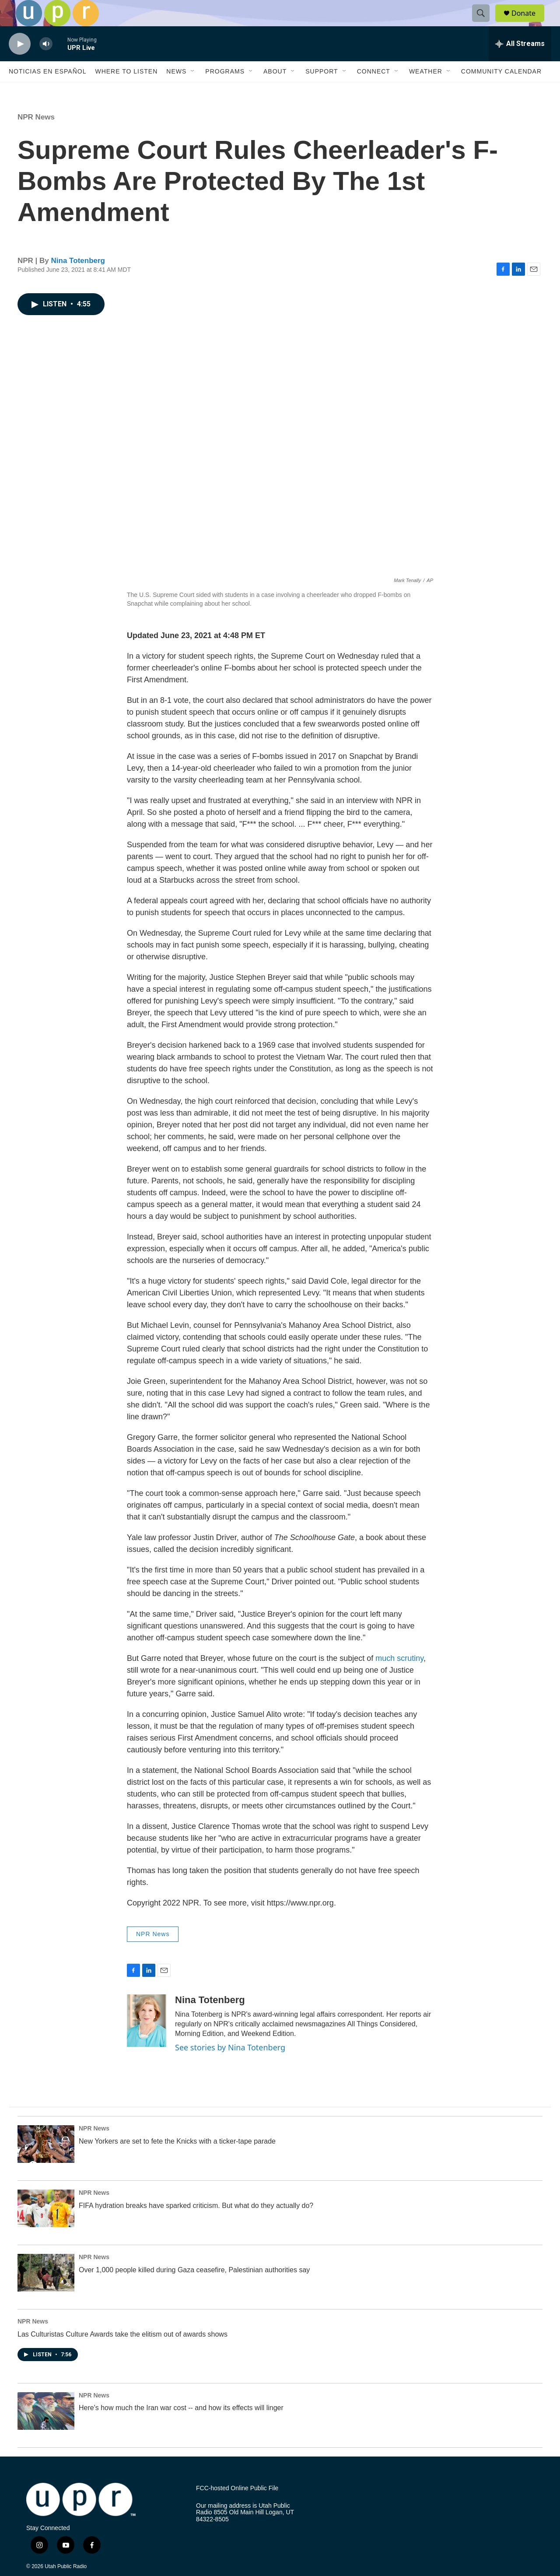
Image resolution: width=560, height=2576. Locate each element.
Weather (425, 91)
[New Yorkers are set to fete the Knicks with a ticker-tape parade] (46, 2164)
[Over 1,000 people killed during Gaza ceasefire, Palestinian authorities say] (46, 2292)
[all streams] (520, 63)
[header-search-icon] (485, 23)
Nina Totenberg (78, 280)
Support (321, 91)
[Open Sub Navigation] (192, 91)
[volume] (45, 64)
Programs (225, 91)
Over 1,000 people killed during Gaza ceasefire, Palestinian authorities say (194, 2289)
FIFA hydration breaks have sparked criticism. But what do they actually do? (196, 2225)
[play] (20, 64)
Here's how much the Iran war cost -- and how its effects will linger (181, 2427)
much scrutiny (399, 1678)
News (176, 91)
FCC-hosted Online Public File (237, 2508)
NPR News (36, 137)
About (275, 91)
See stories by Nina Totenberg (230, 2067)
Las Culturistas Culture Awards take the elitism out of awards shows (123, 2354)
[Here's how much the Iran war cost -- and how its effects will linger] (46, 2431)
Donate (528, 23)
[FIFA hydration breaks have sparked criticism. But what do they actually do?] (46, 2228)
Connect (373, 91)
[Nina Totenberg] (146, 2040)
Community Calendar (501, 91)
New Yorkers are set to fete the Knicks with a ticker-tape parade (177, 2161)
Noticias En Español (47, 91)
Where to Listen (126, 91)
